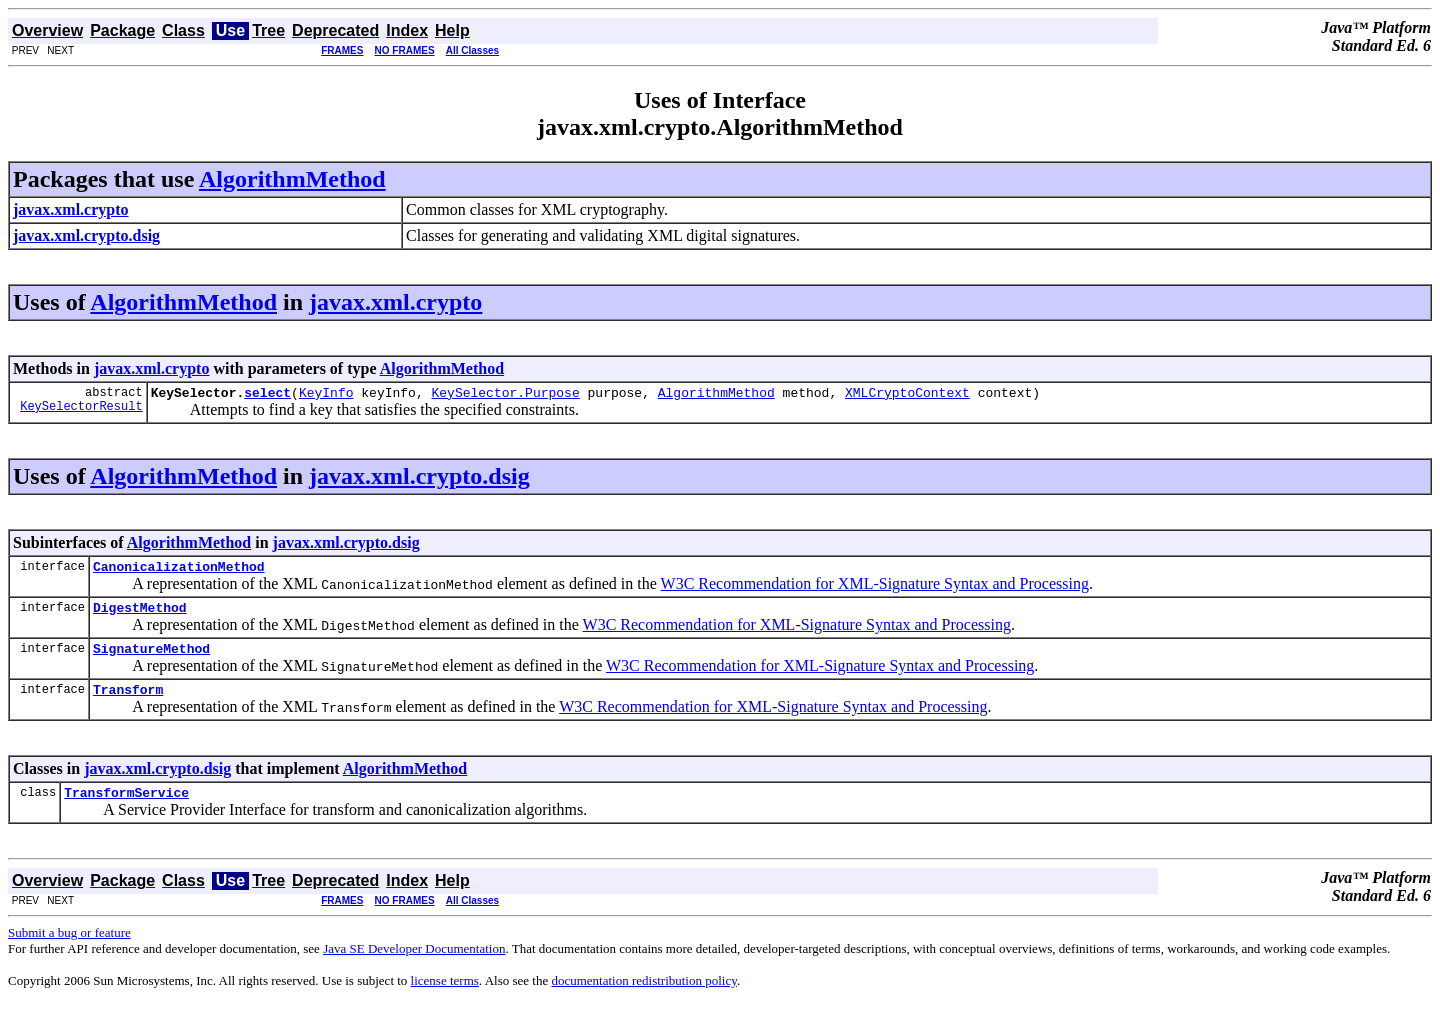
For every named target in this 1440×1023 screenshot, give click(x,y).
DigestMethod (140, 616)
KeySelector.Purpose (505, 395)
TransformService (126, 810)
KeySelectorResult (81, 411)
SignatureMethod (151, 660)
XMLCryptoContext (907, 395)
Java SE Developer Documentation (414, 966)
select (267, 395)
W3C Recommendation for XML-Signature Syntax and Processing (875, 589)
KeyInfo (326, 395)
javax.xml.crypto (395, 302)
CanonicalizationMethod (179, 572)
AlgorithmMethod (292, 179)
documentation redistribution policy (643, 998)
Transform (128, 704)
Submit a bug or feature (69, 950)
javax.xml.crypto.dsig (419, 479)
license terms (445, 998)
